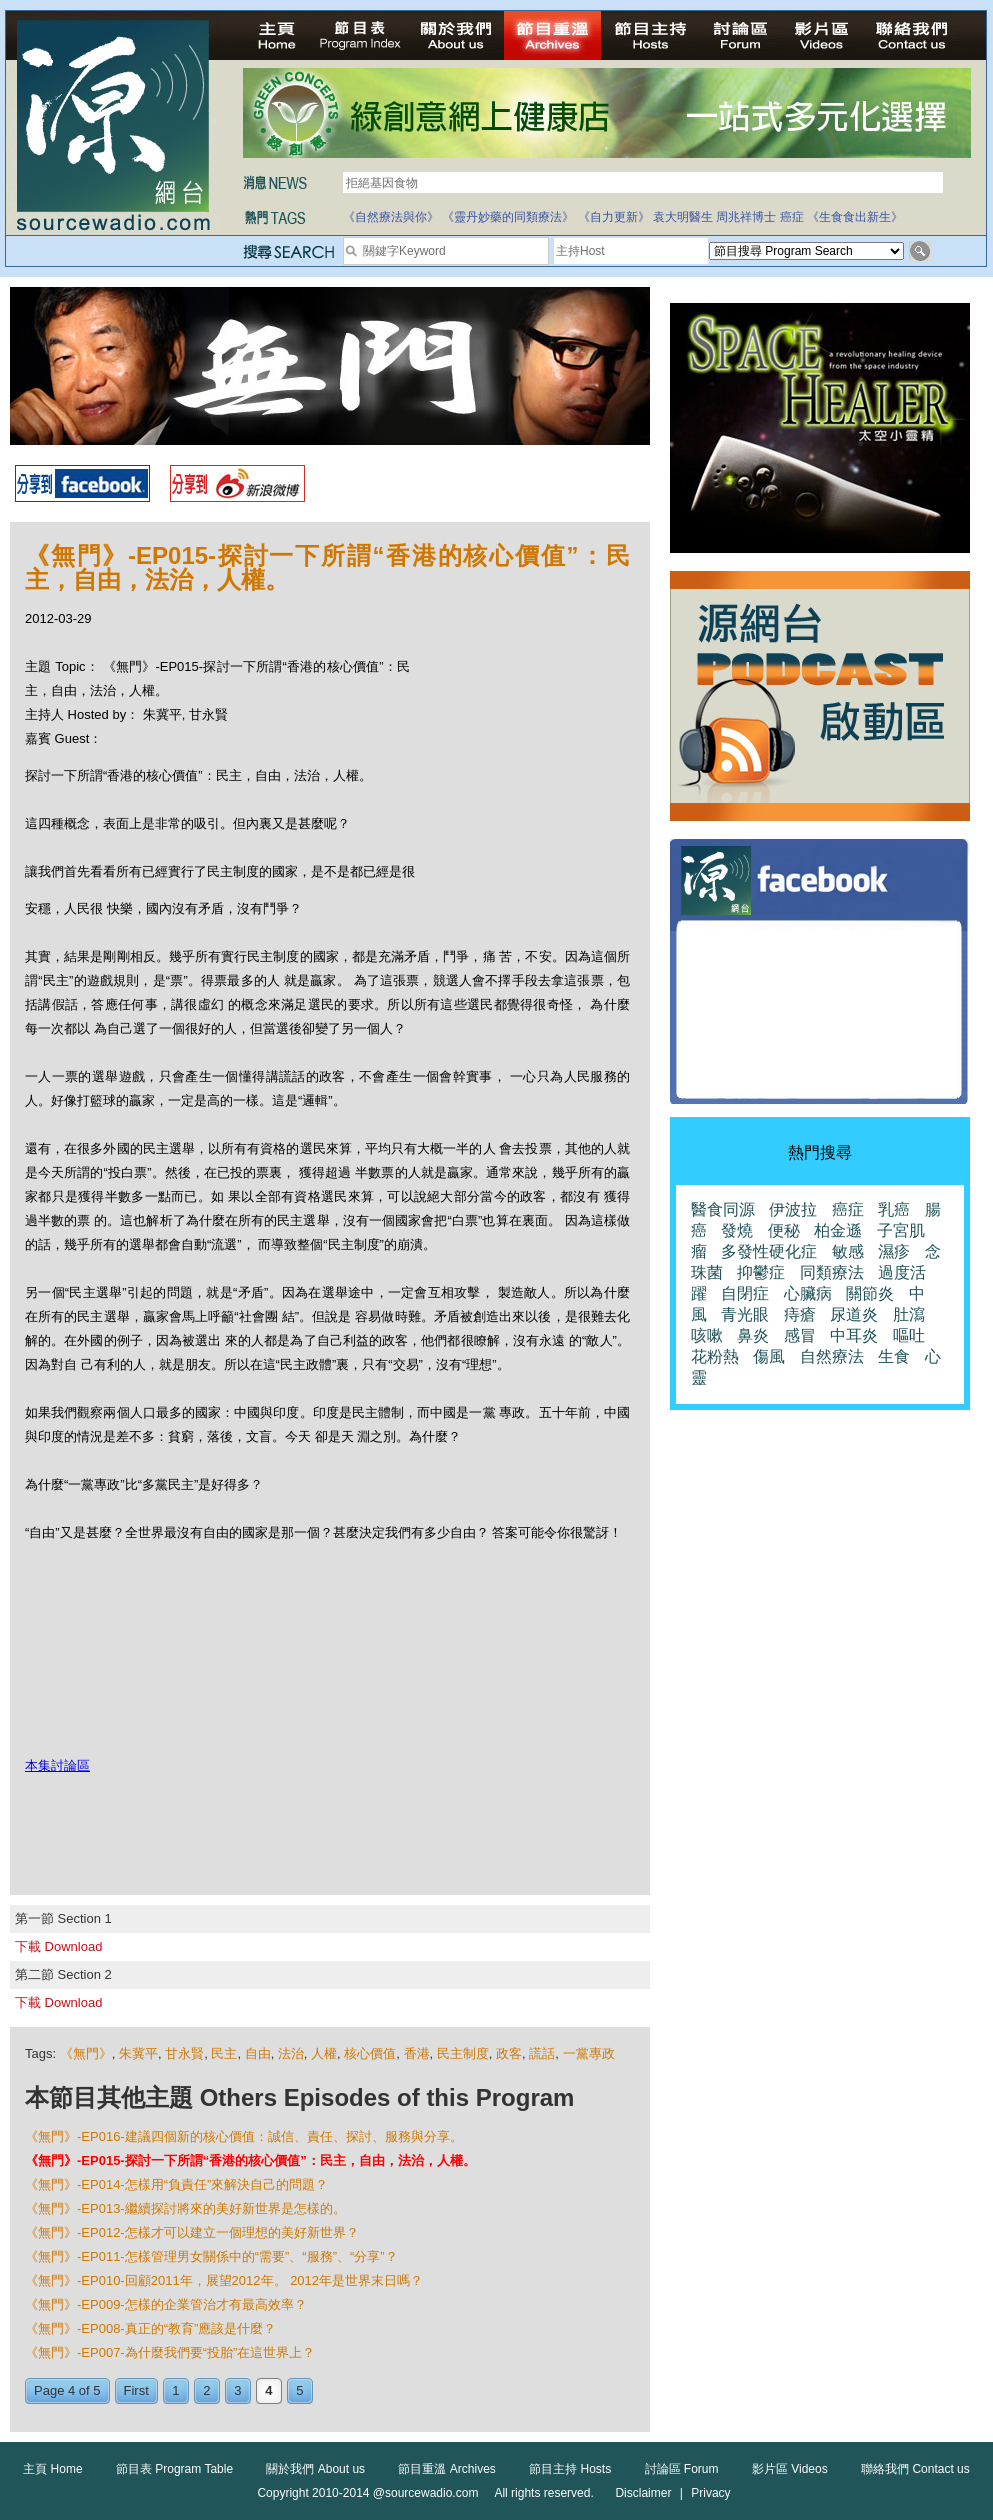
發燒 (737, 1230)
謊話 (542, 2053)
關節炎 (870, 1293)
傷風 (769, 1356)
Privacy (710, 2493)
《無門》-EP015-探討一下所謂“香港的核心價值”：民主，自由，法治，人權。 (250, 2160)
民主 (224, 2053)
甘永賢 (184, 2053)
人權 (324, 2053)
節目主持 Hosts (570, 2469)
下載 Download (58, 1946)
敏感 (848, 1251)
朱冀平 (138, 2053)
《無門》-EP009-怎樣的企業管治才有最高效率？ (166, 2304)
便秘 (784, 1230)
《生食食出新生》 (855, 217)
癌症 (792, 217)
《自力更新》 (614, 217)
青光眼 (745, 1314)
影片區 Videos (790, 2469)
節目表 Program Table (174, 2469)
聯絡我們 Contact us (915, 2469)
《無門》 (86, 2053)
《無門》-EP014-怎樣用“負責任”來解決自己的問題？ (176, 2184)
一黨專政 (589, 2053)
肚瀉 (909, 1314)
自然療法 (832, 1356)
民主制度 (463, 2053)
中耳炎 (854, 1335)
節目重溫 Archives (446, 2469)
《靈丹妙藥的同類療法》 (508, 217)
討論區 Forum (682, 2469)
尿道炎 (854, 1314)
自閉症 (745, 1293)
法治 (291, 2053)
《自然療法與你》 (391, 217)
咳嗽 (707, 1335)
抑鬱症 (761, 1272)
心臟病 (808, 1293)
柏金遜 (838, 1230)
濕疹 (894, 1251)
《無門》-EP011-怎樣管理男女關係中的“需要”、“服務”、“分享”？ (211, 2256)
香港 (417, 2053)
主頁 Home (52, 2469)
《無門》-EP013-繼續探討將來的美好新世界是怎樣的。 (185, 2208)
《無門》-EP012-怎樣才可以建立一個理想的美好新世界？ (192, 2232)
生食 (894, 1356)
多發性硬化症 (769, 1251)
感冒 (800, 1335)
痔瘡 (800, 1314)
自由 (258, 2053)
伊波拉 (793, 1209)
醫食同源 (723, 1209)
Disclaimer (643, 2493)
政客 (509, 2053)
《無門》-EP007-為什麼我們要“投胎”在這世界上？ (170, 2352)
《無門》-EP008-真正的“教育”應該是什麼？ (150, 2328)
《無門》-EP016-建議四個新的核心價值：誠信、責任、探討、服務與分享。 (244, 2136)
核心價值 (370, 2053)
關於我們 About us (315, 2469)
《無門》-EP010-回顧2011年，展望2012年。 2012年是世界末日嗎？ (224, 2280)
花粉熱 (715, 1356)
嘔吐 (909, 1335)
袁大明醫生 (683, 217)
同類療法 (832, 1272)
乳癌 (894, 1209)
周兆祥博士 (746, 217)
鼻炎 (753, 1335)
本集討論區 (57, 1765)
